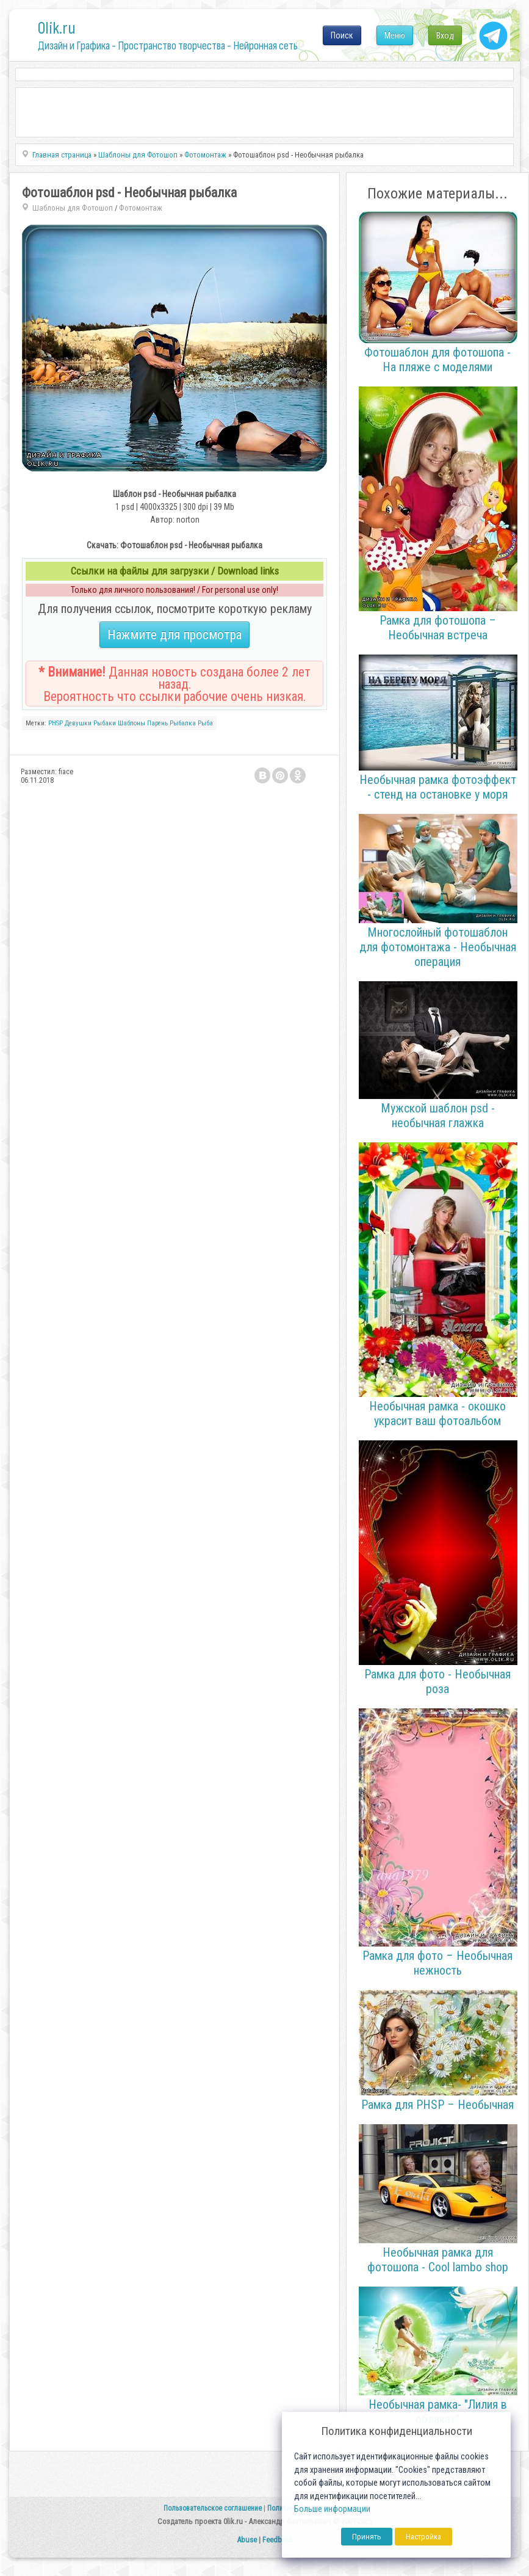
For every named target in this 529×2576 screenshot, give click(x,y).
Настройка (423, 2536)
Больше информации (332, 2509)
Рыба (205, 723)
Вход (445, 35)
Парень (157, 723)
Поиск (342, 35)
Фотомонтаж (140, 207)
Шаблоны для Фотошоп (72, 207)
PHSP (55, 723)
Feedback (277, 2539)
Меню (394, 35)
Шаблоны (131, 723)
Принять (366, 2536)
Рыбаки (104, 723)
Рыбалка (183, 723)
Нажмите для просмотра (174, 634)
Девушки (78, 723)
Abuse (247, 2539)
